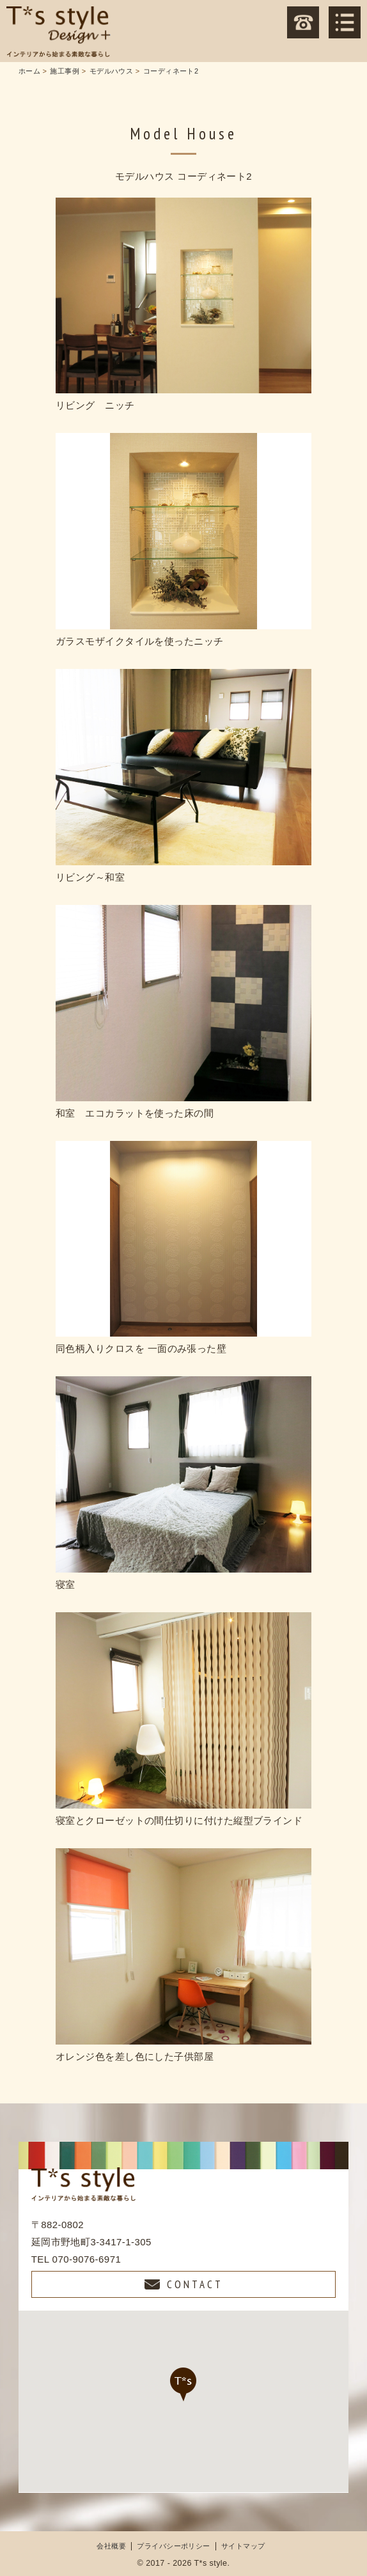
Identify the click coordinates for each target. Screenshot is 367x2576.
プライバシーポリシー (173, 2546)
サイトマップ (243, 2546)
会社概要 (111, 2546)
